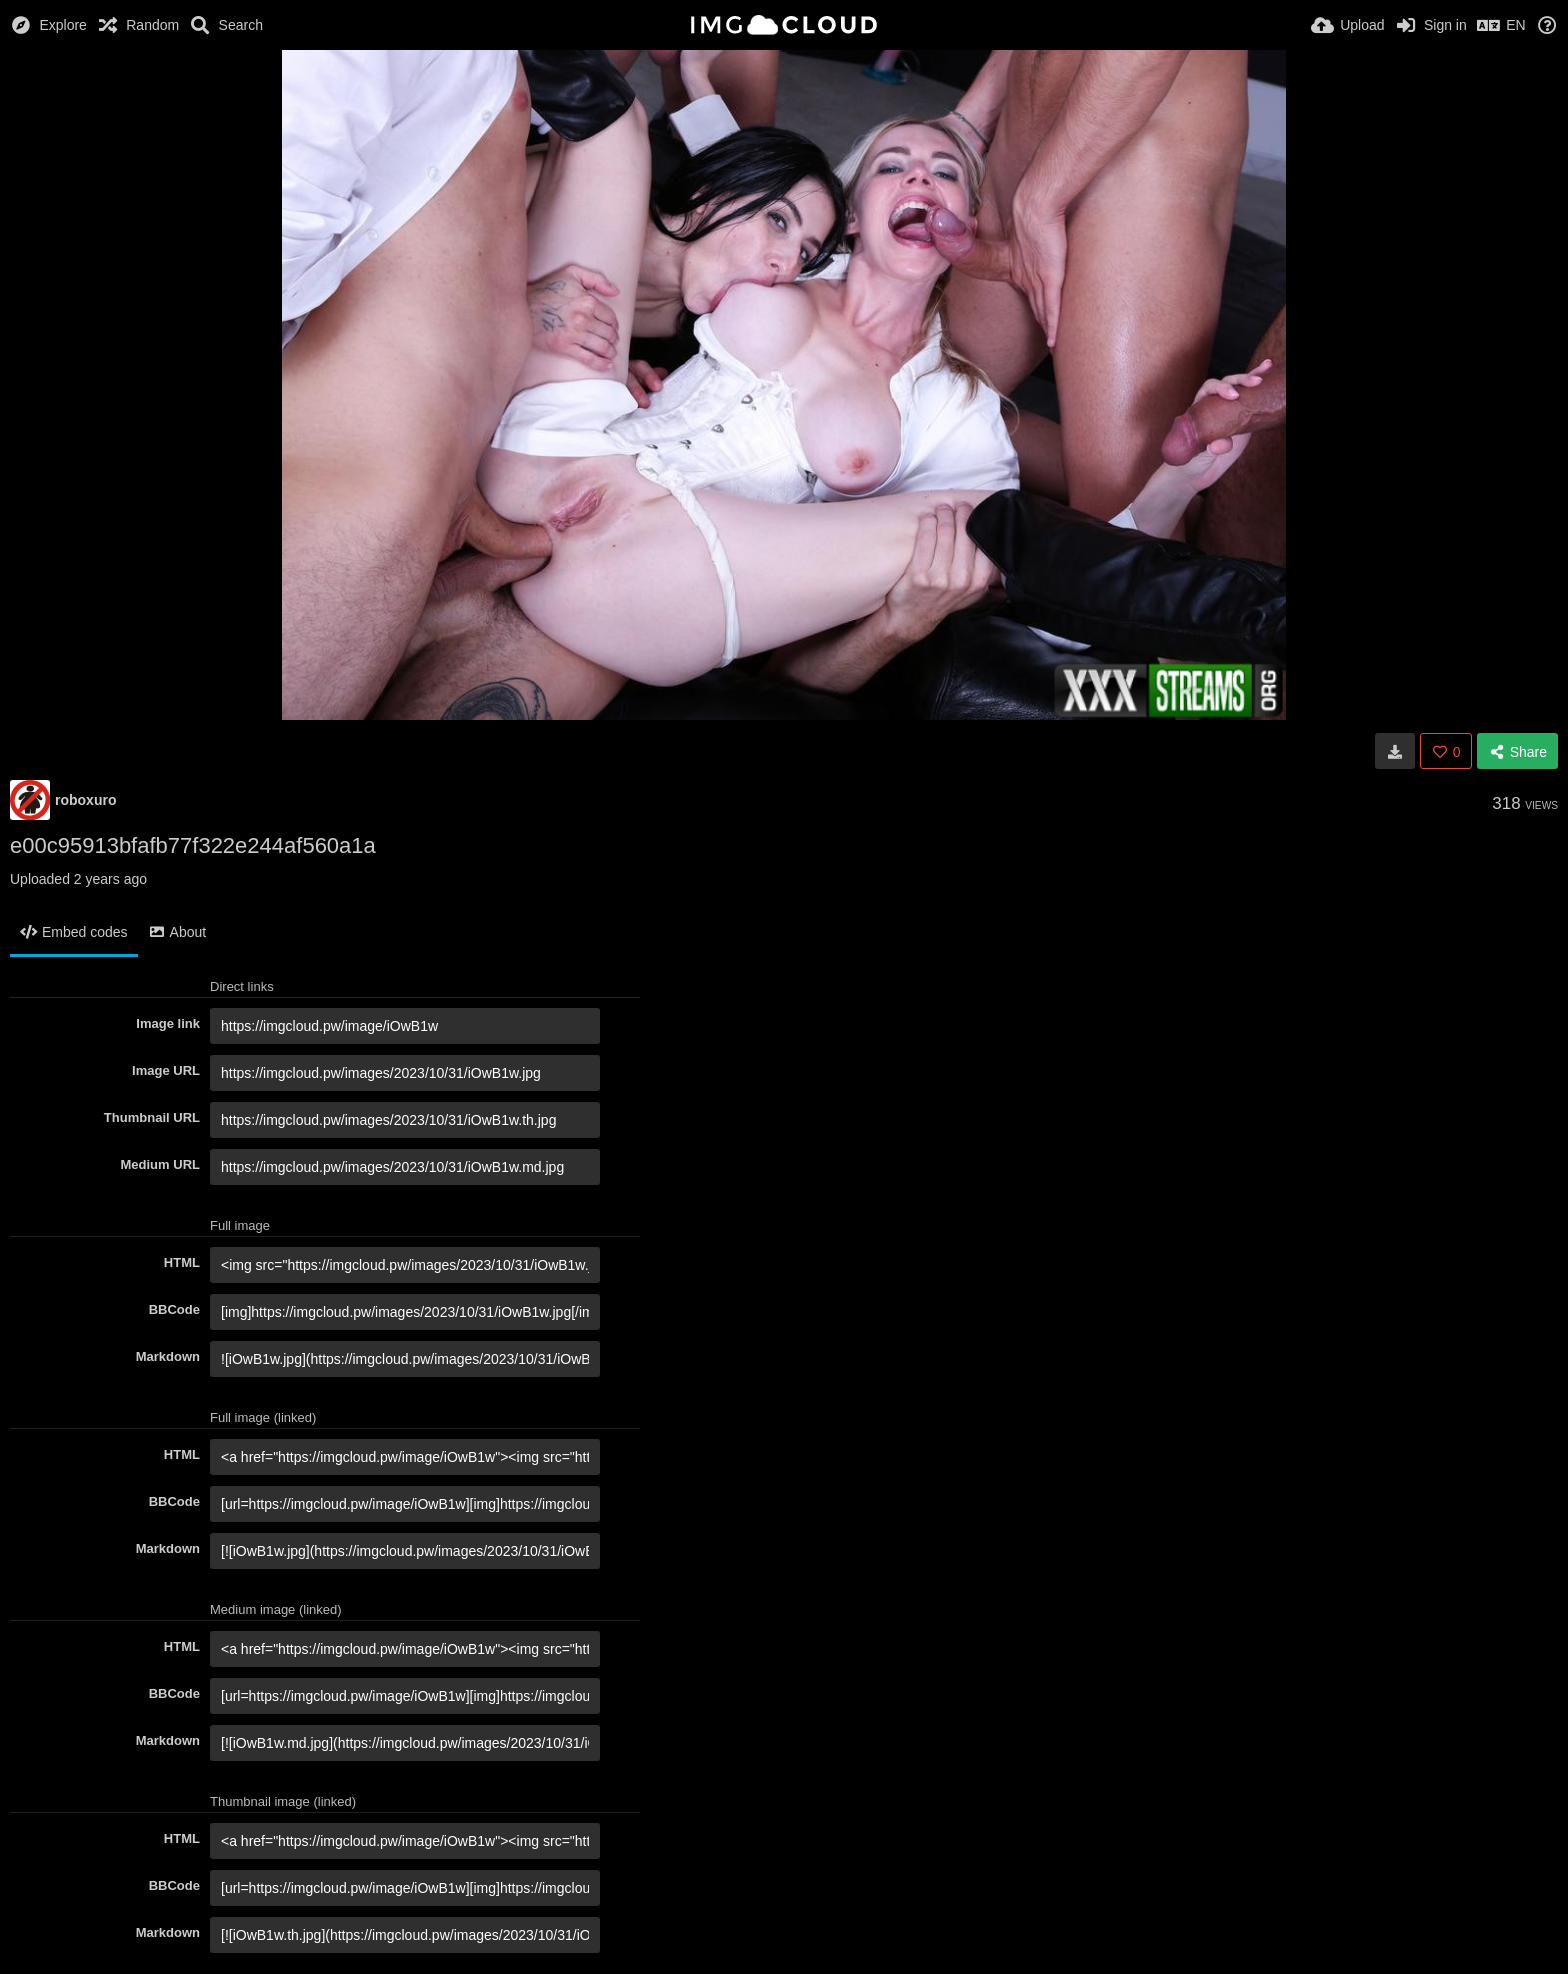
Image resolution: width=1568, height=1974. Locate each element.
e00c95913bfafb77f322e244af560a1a (193, 845)
